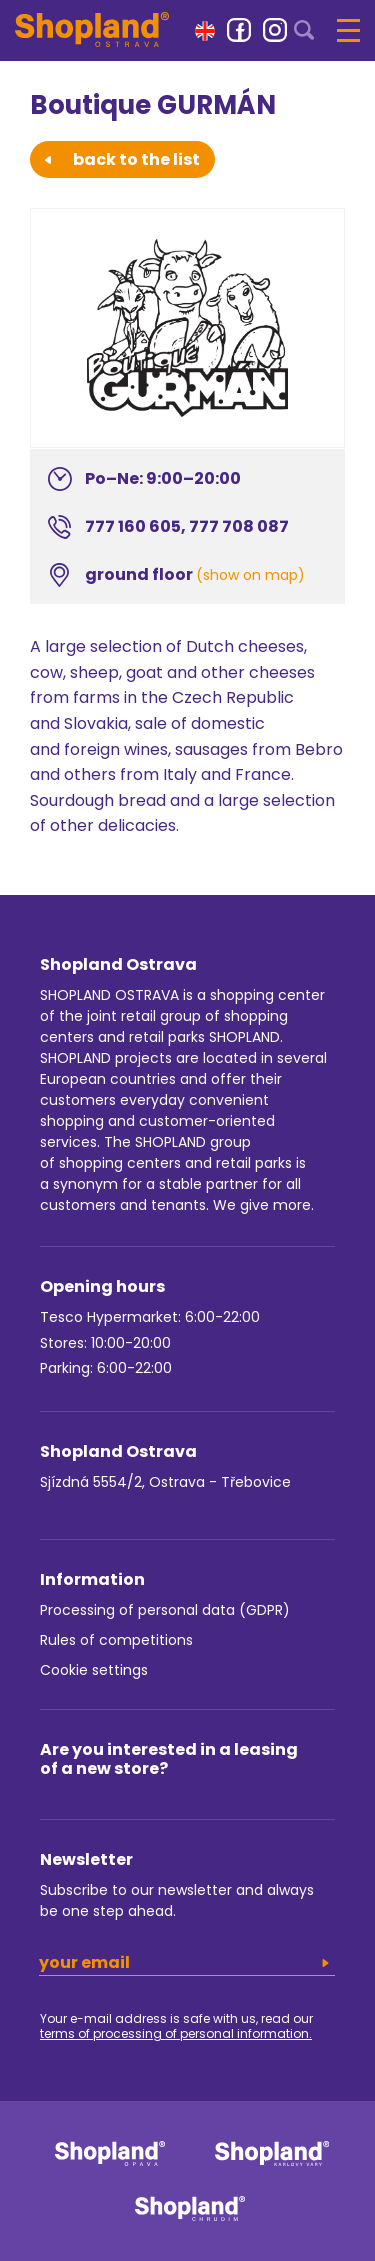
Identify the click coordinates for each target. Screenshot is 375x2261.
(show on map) (250, 575)
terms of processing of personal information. (176, 2033)
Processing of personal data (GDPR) (165, 1610)
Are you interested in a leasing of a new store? (169, 1759)
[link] (239, 30)
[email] (187, 1962)
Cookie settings (94, 1670)
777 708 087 (239, 526)
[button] (205, 29)
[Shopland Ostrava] (92, 29)
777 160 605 (133, 526)
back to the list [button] (122, 159)
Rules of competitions (116, 1640)
